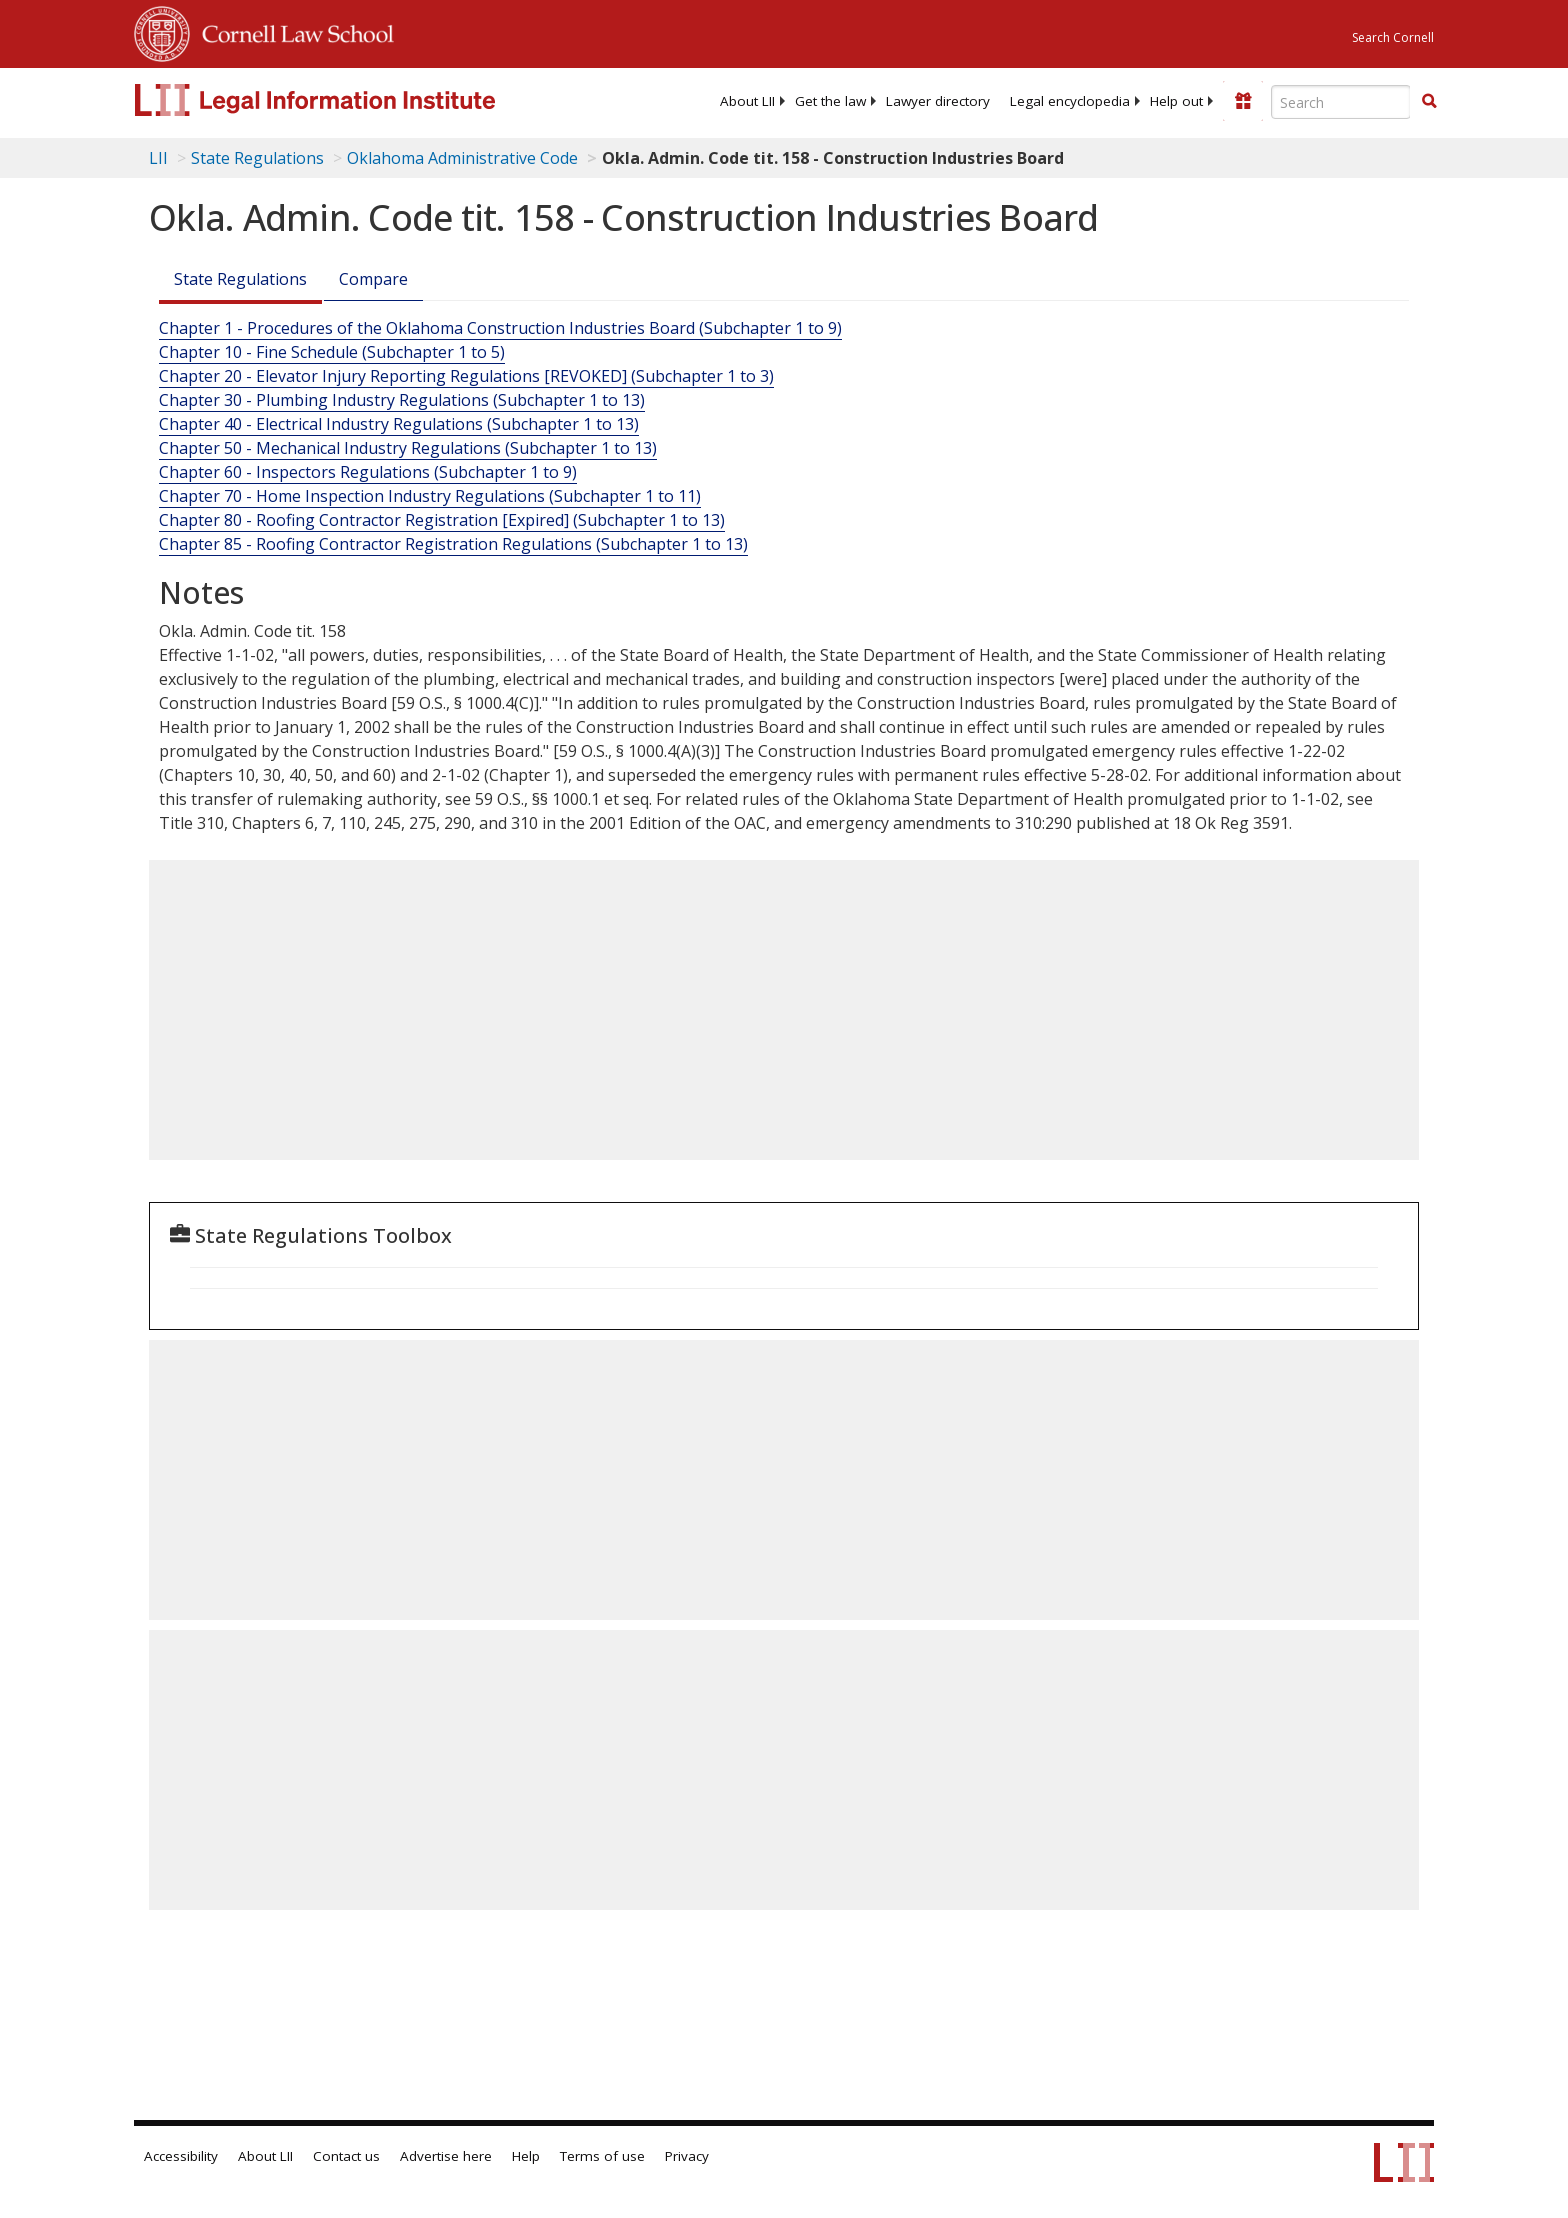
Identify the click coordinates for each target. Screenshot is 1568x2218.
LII (158, 158)
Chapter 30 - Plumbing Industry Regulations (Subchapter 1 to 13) (402, 400)
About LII (747, 101)
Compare (373, 279)
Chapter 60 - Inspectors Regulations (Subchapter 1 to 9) (368, 472)
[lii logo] (359, 100)
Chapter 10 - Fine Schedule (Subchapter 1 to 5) (332, 352)
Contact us (346, 2156)
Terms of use (602, 2156)
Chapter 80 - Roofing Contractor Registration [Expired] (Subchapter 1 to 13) (442, 520)
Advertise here (446, 2156)
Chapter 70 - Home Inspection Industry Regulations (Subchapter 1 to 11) (430, 496)
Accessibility (181, 2156)
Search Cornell (1393, 37)
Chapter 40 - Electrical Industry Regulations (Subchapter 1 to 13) (399, 424)
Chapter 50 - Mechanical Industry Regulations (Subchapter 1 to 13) (408, 448)
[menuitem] (747, 101)
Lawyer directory (938, 101)
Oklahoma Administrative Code (462, 158)
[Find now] (1429, 102)
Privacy (687, 2156)
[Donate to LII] (1243, 101)
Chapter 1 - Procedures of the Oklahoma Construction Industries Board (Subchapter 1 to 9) (500, 328)
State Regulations (257, 158)
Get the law (830, 101)
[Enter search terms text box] (1341, 102)
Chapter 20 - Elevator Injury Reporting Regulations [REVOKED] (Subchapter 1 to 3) (466, 376)
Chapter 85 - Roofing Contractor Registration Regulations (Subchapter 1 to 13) (453, 544)
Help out (1176, 101)
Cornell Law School (292, 31)
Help (526, 2156)
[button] (1429, 101)
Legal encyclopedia (1070, 101)
